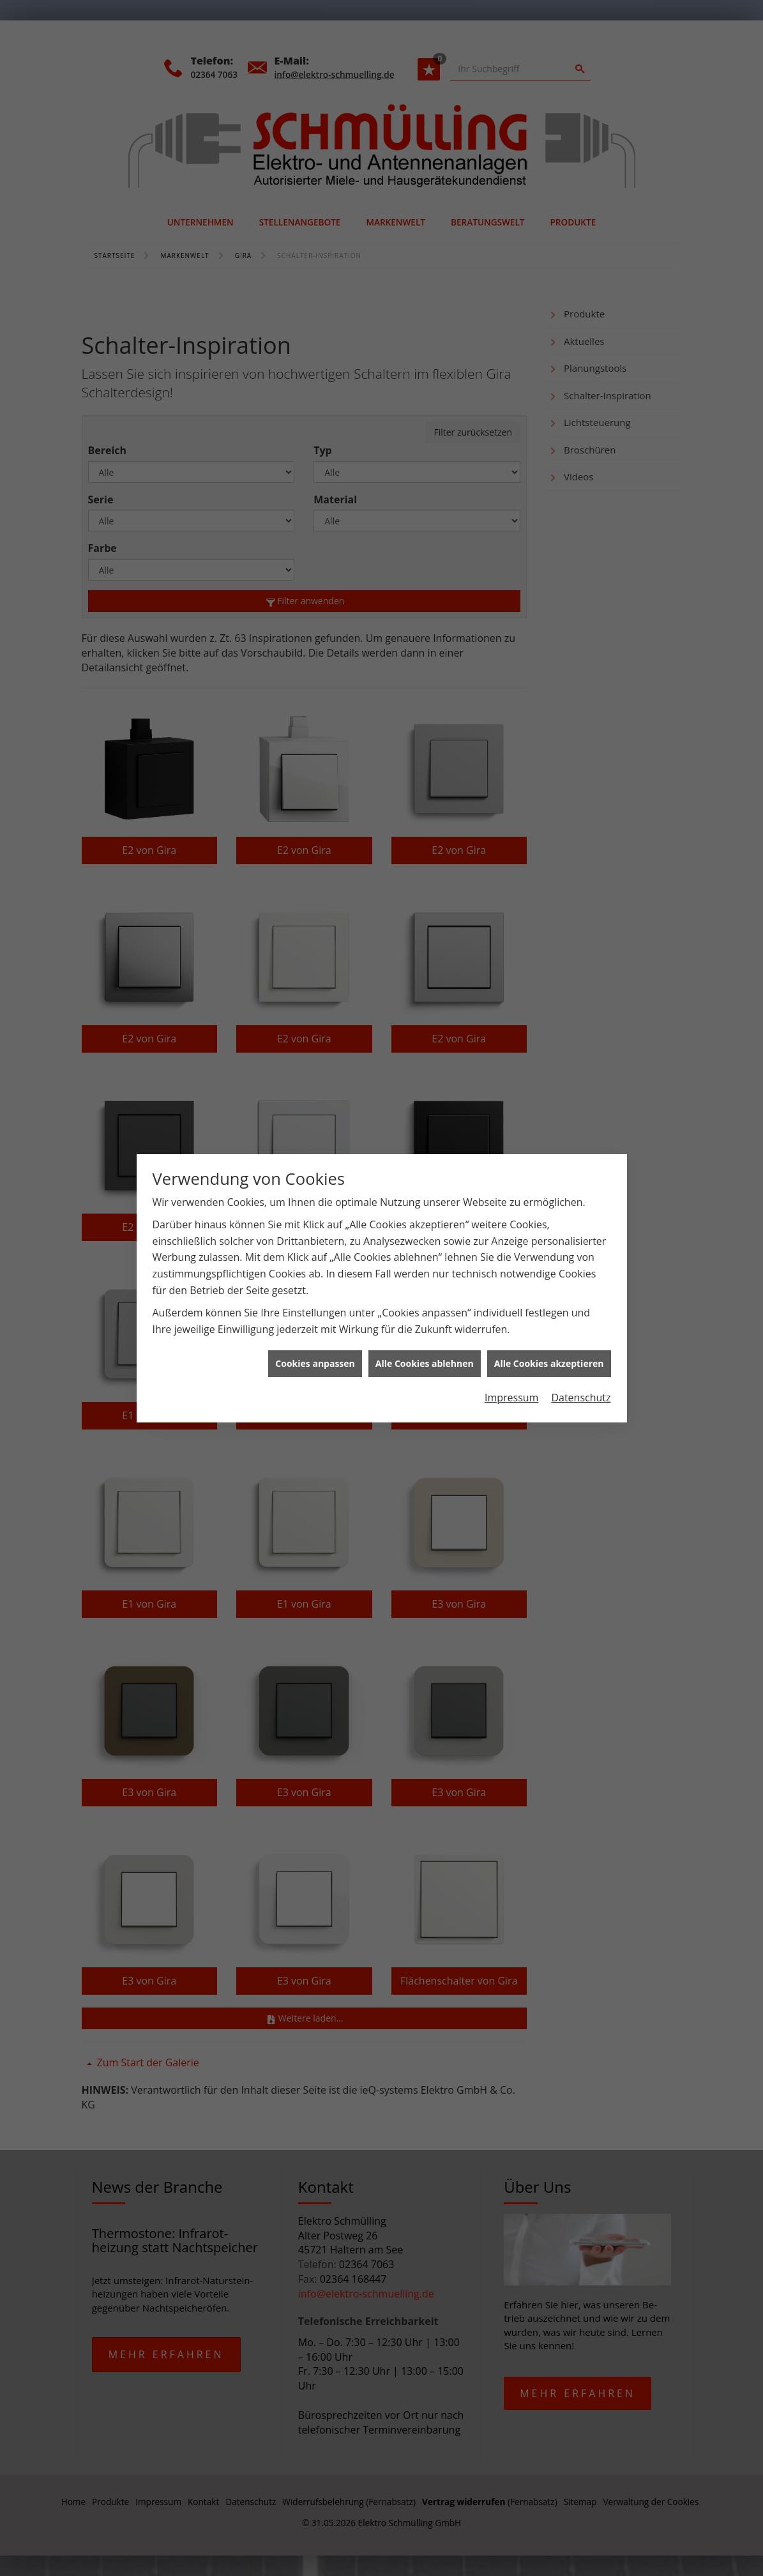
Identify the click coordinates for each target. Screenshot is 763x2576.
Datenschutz (580, 1380)
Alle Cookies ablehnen (424, 1346)
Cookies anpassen (314, 1346)
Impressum (511, 1380)
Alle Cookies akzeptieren (549, 1346)
